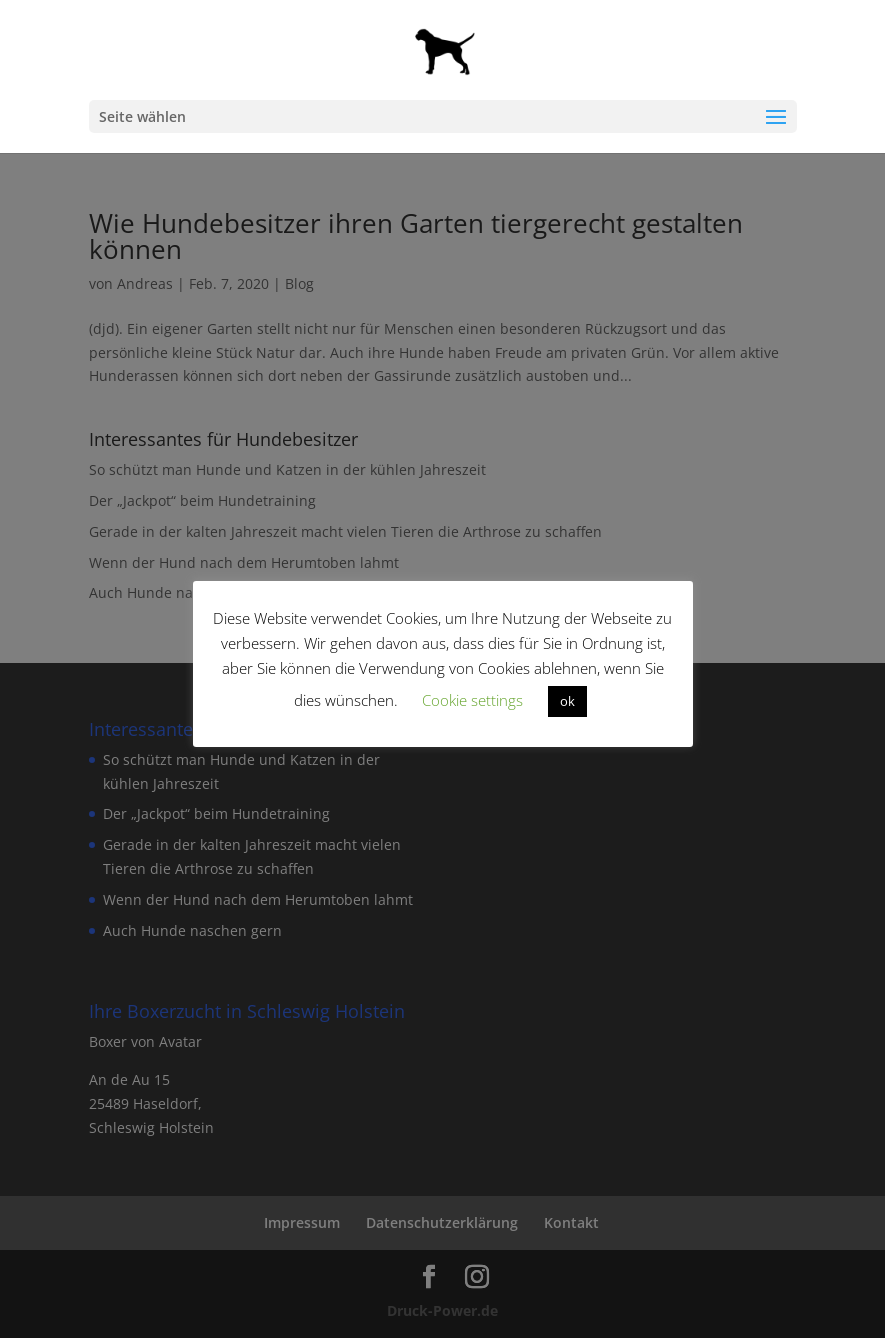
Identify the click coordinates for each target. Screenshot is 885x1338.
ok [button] (567, 701)
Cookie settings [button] (472, 700)
